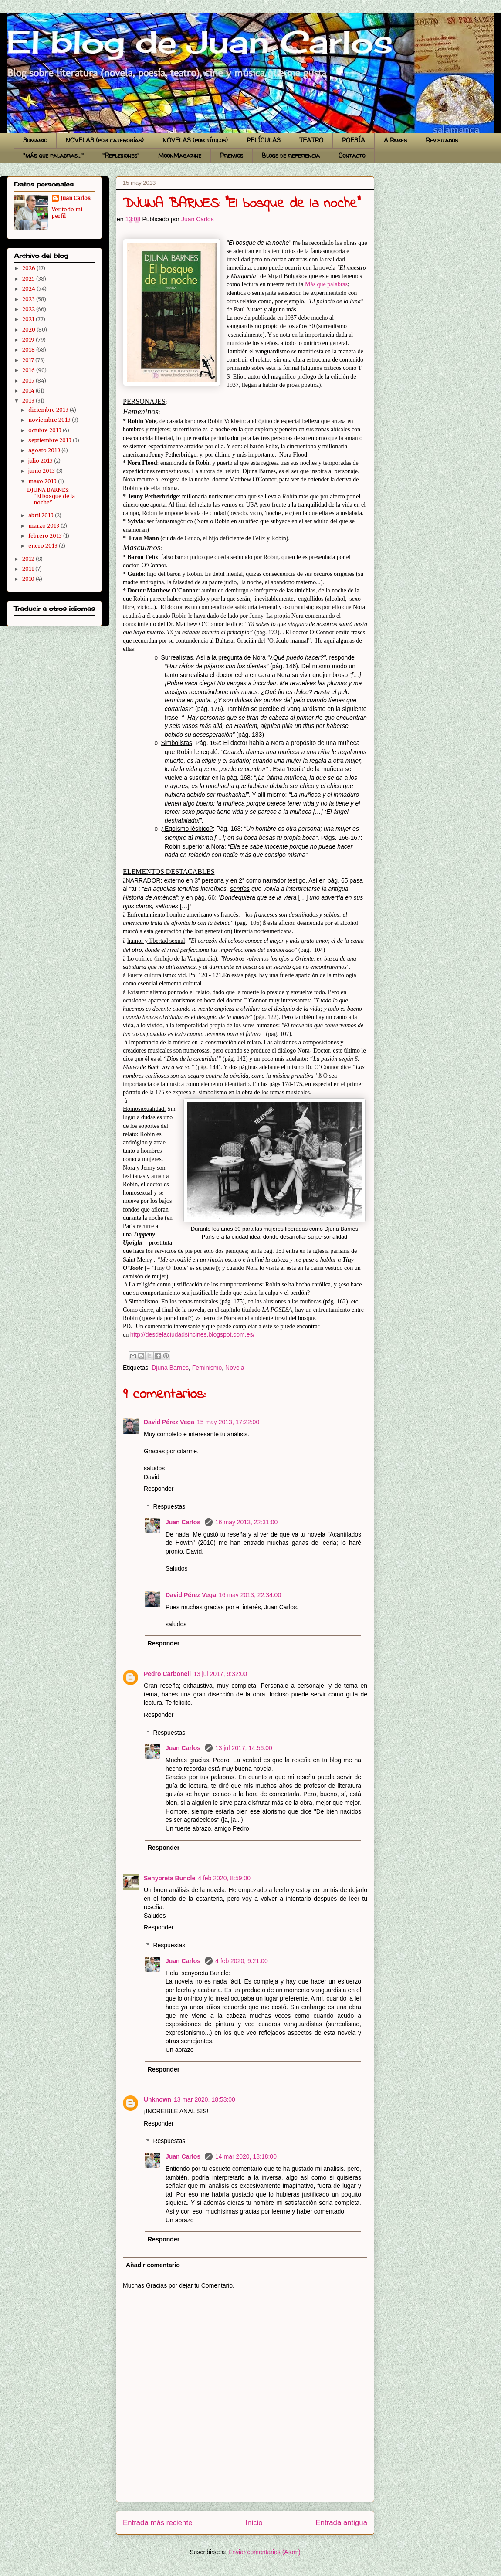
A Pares (395, 140)
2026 (29, 268)
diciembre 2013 (49, 409)
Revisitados (442, 140)
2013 (29, 400)
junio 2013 (42, 470)
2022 (29, 309)
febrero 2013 (45, 535)
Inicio (253, 2522)
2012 (29, 558)
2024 (29, 288)
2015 (29, 380)
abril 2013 (41, 515)
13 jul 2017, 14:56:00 (243, 1747)
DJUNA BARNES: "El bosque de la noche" (51, 496)
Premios (231, 155)
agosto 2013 (44, 450)
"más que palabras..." (53, 155)
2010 (29, 578)
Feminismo (207, 1367)
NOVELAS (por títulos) (195, 140)
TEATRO (311, 140)
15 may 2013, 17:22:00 (228, 1421)
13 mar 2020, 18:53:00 (204, 2099)
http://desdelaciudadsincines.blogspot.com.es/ (192, 1334)
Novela (234, 1367)
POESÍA (353, 140)
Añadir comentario (153, 2264)
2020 (29, 329)
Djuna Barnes (170, 1367)
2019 (29, 339)
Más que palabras (326, 284)
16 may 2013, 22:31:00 (246, 1522)
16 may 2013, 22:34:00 (250, 1594)
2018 (29, 349)
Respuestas (169, 1506)
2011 (28, 568)
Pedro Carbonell (167, 1673)
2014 (29, 390)
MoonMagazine (179, 155)
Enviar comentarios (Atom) (264, 2552)
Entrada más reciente (158, 2522)
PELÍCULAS (264, 140)
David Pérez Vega (169, 1421)
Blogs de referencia (291, 155)
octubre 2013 (45, 430)
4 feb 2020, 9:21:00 (241, 1960)
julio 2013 (41, 460)
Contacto (352, 155)
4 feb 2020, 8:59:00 (224, 1878)
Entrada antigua (342, 2522)
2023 (29, 299)
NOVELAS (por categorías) (105, 140)
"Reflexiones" (120, 155)
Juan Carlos (184, 1522)
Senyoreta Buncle (169, 1878)
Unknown (157, 2099)
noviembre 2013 (50, 419)
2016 (29, 370)
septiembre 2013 (50, 440)
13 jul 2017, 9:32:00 (220, 1673)
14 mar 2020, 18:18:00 (246, 2156)
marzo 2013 (44, 525)
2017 (28, 360)
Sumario (35, 140)
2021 (29, 319)
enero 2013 (43, 545)
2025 (29, 278)
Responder (159, 1488)
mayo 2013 (43, 481)
